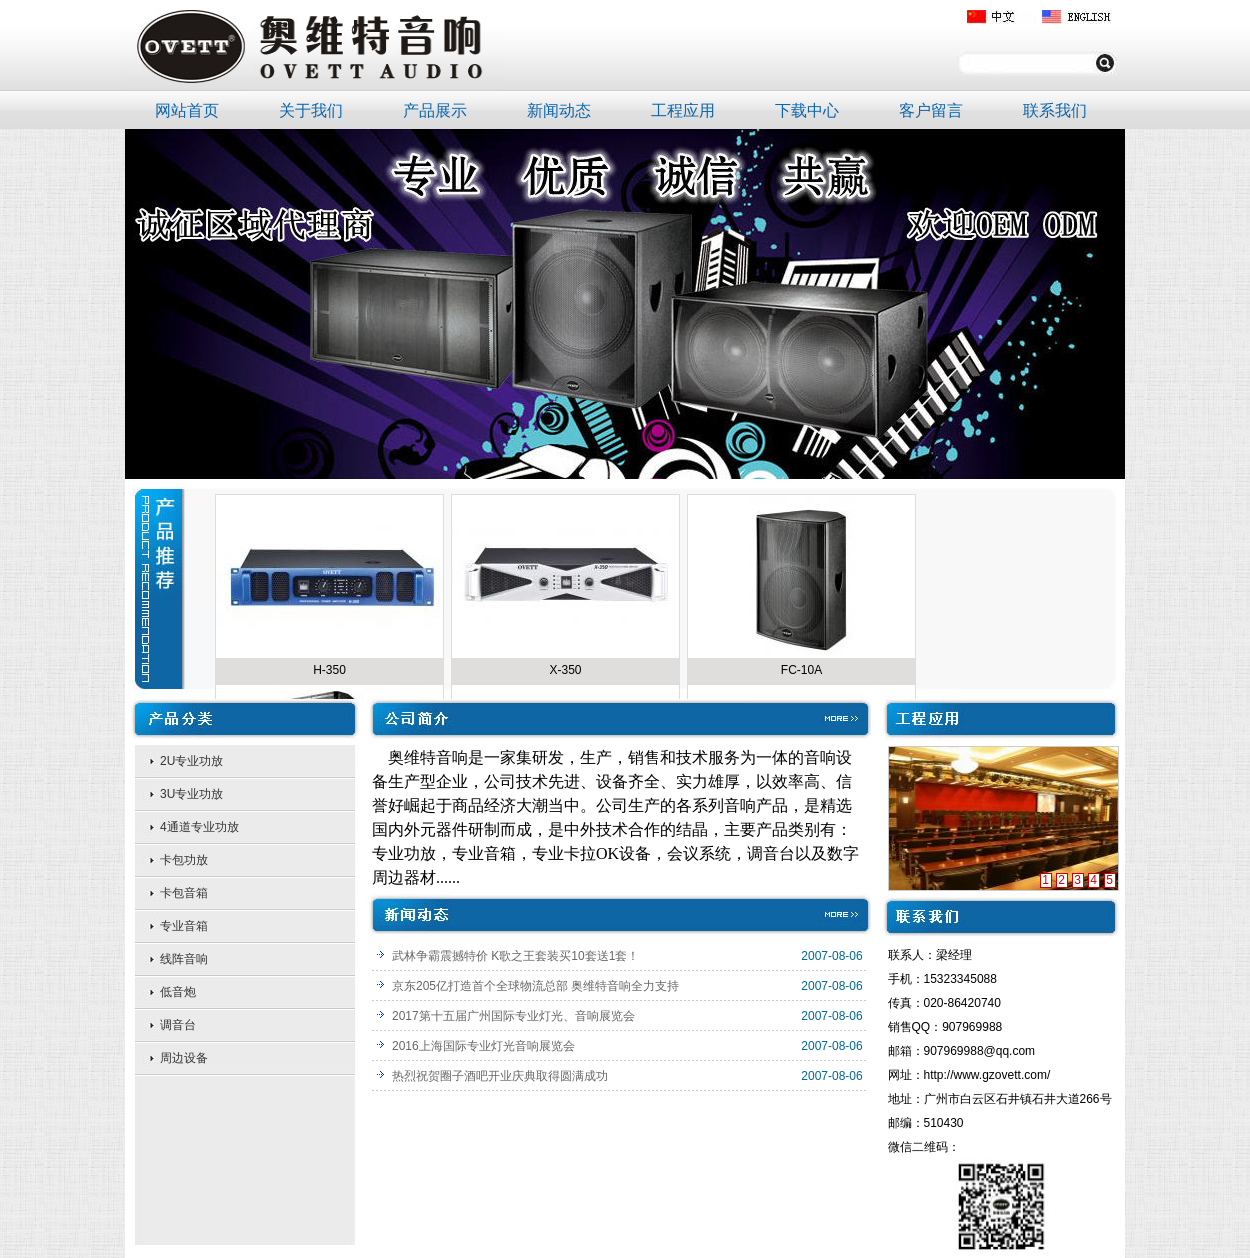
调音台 (178, 1025)
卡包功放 (184, 860)
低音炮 (178, 992)
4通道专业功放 (199, 827)
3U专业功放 (191, 794)
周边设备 (184, 1058)
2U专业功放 (191, 761)
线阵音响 (184, 959)
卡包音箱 (184, 893)
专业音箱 (184, 926)
